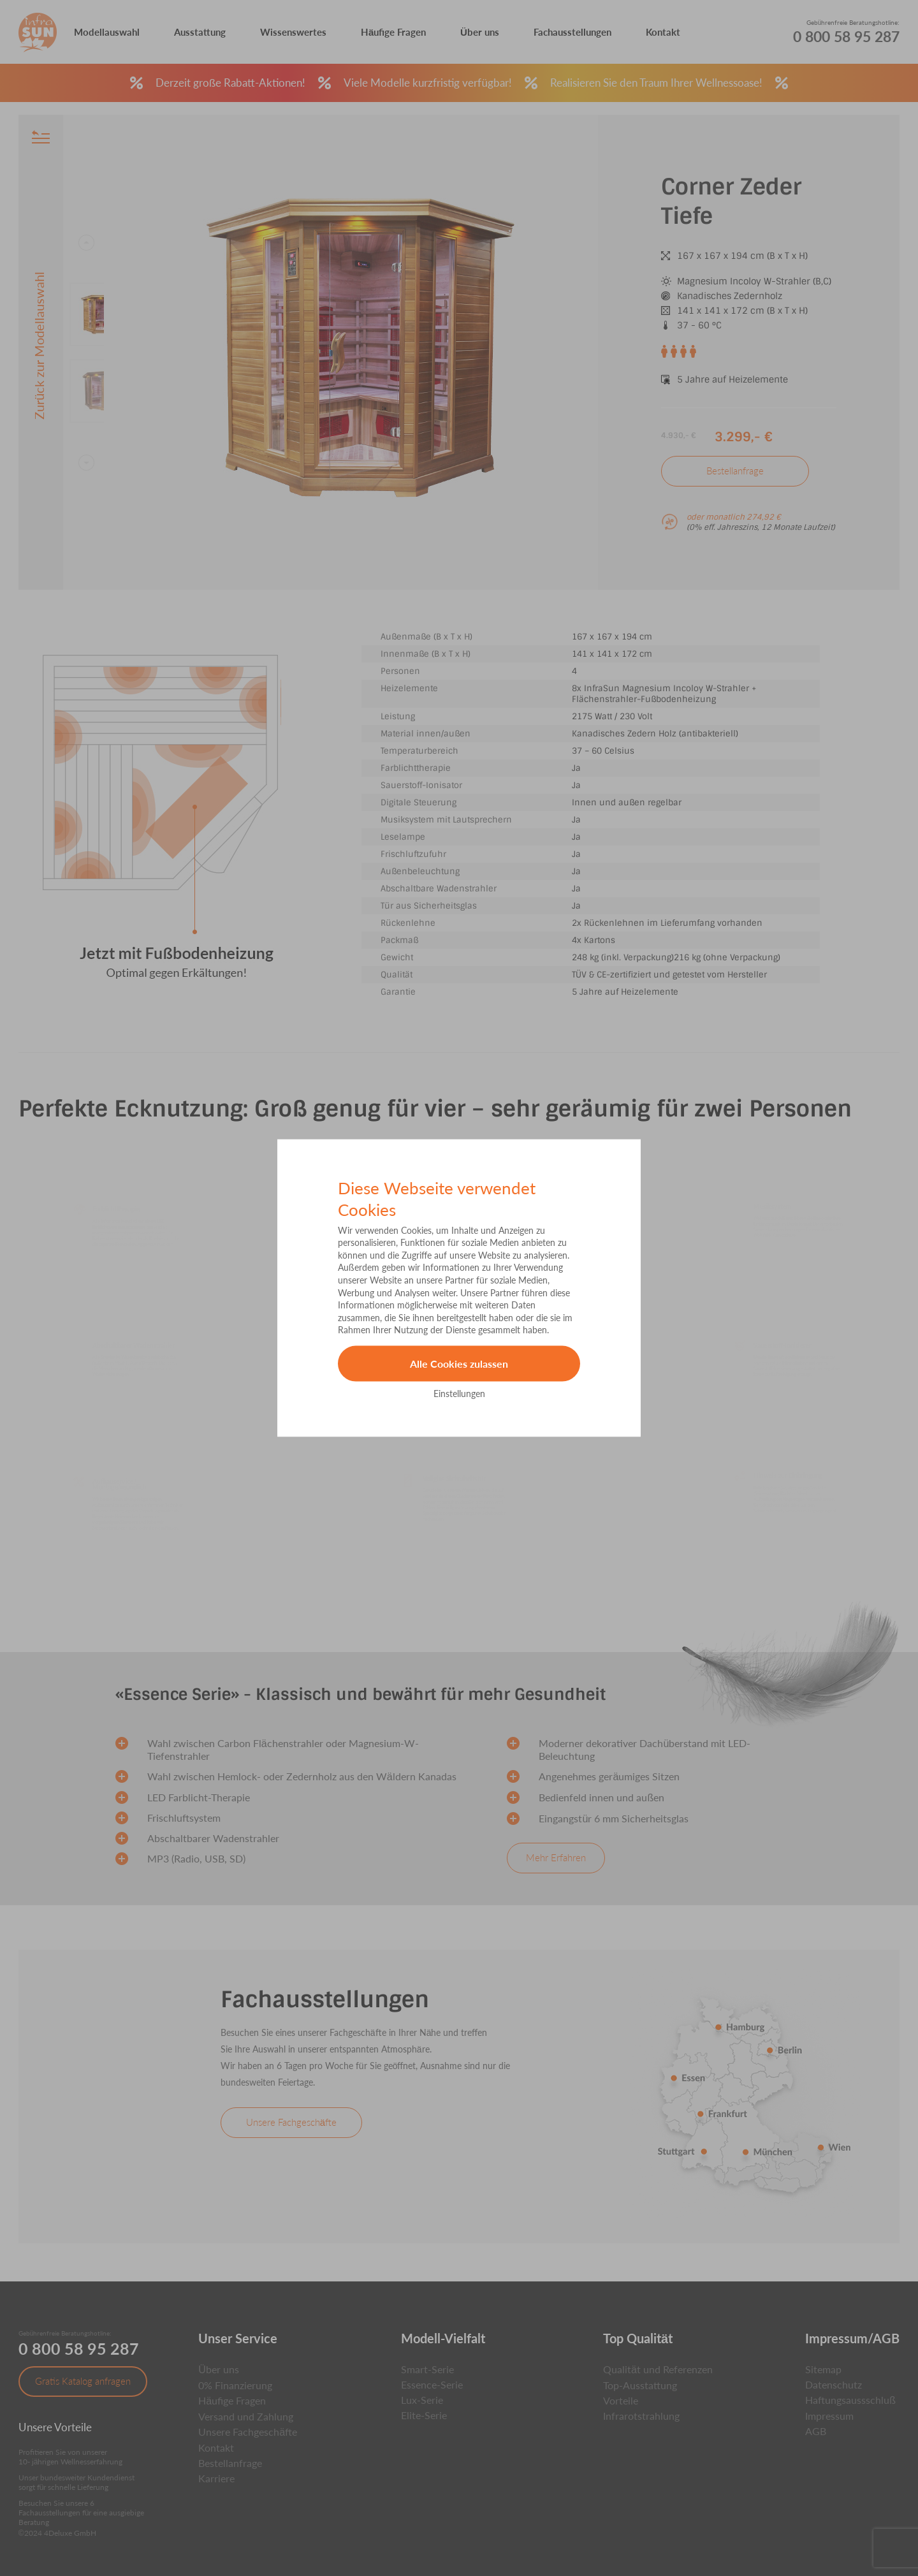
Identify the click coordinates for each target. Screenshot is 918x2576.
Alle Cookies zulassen (459, 1364)
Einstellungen (459, 1392)
